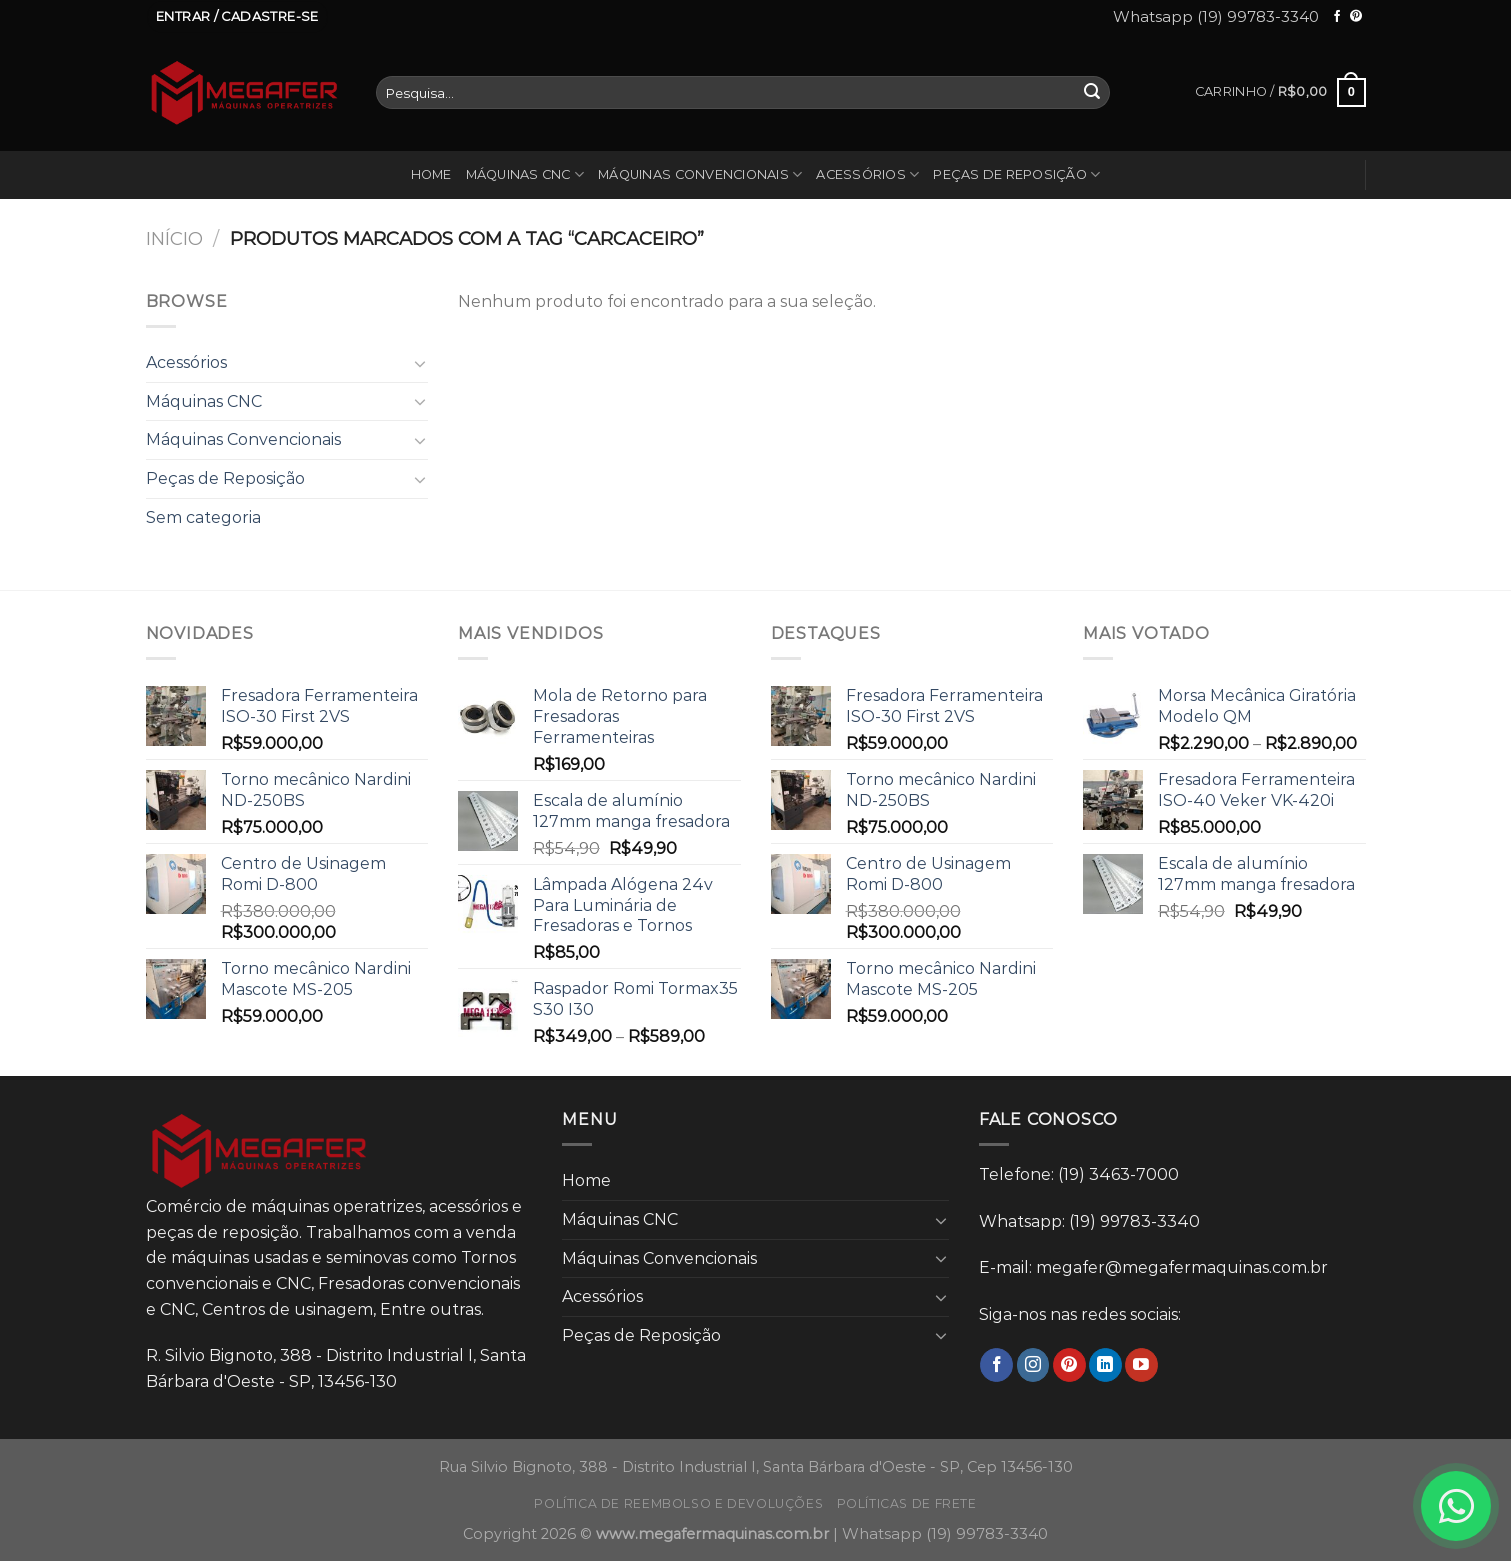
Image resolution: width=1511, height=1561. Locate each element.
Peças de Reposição (1016, 174)
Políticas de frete (907, 1503)
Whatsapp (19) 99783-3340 (1216, 16)
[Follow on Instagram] (1033, 1365)
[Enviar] (1092, 93)
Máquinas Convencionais (700, 174)
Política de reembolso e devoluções (678, 1503)
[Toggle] (420, 363)
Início (174, 238)
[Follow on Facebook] (1337, 17)
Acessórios (867, 174)
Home (431, 174)
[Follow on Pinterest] (1356, 17)
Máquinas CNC (525, 174)
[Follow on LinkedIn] (1105, 1365)
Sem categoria (203, 517)
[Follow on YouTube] (1141, 1365)
